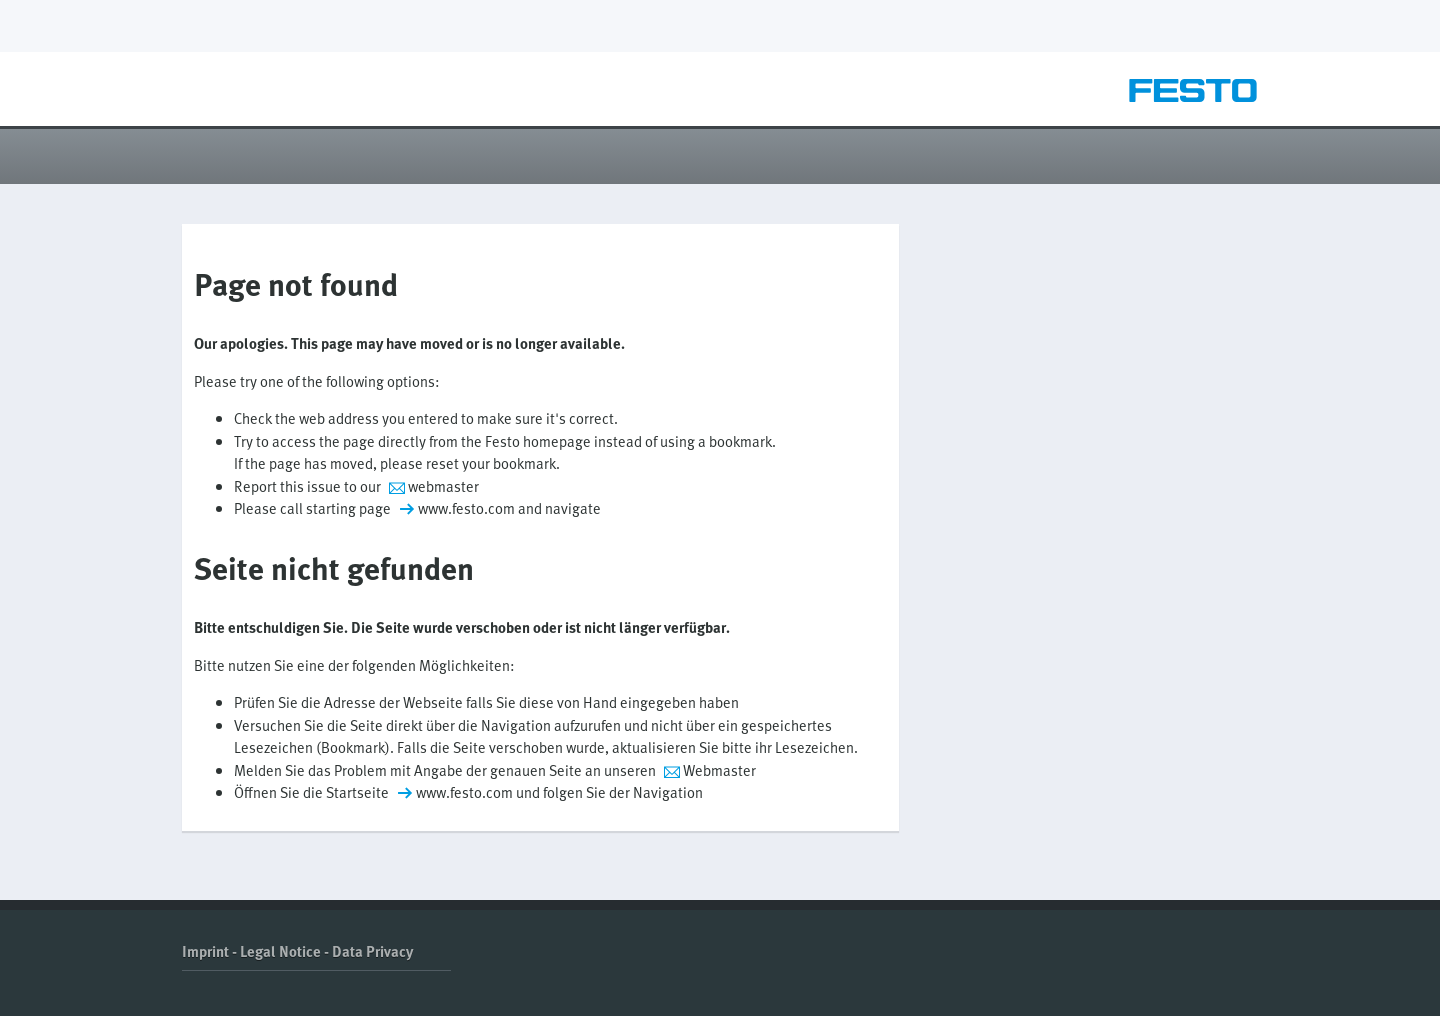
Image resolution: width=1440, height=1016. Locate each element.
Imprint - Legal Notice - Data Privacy (297, 951)
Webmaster (719, 770)
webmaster (443, 486)
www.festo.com (466, 508)
